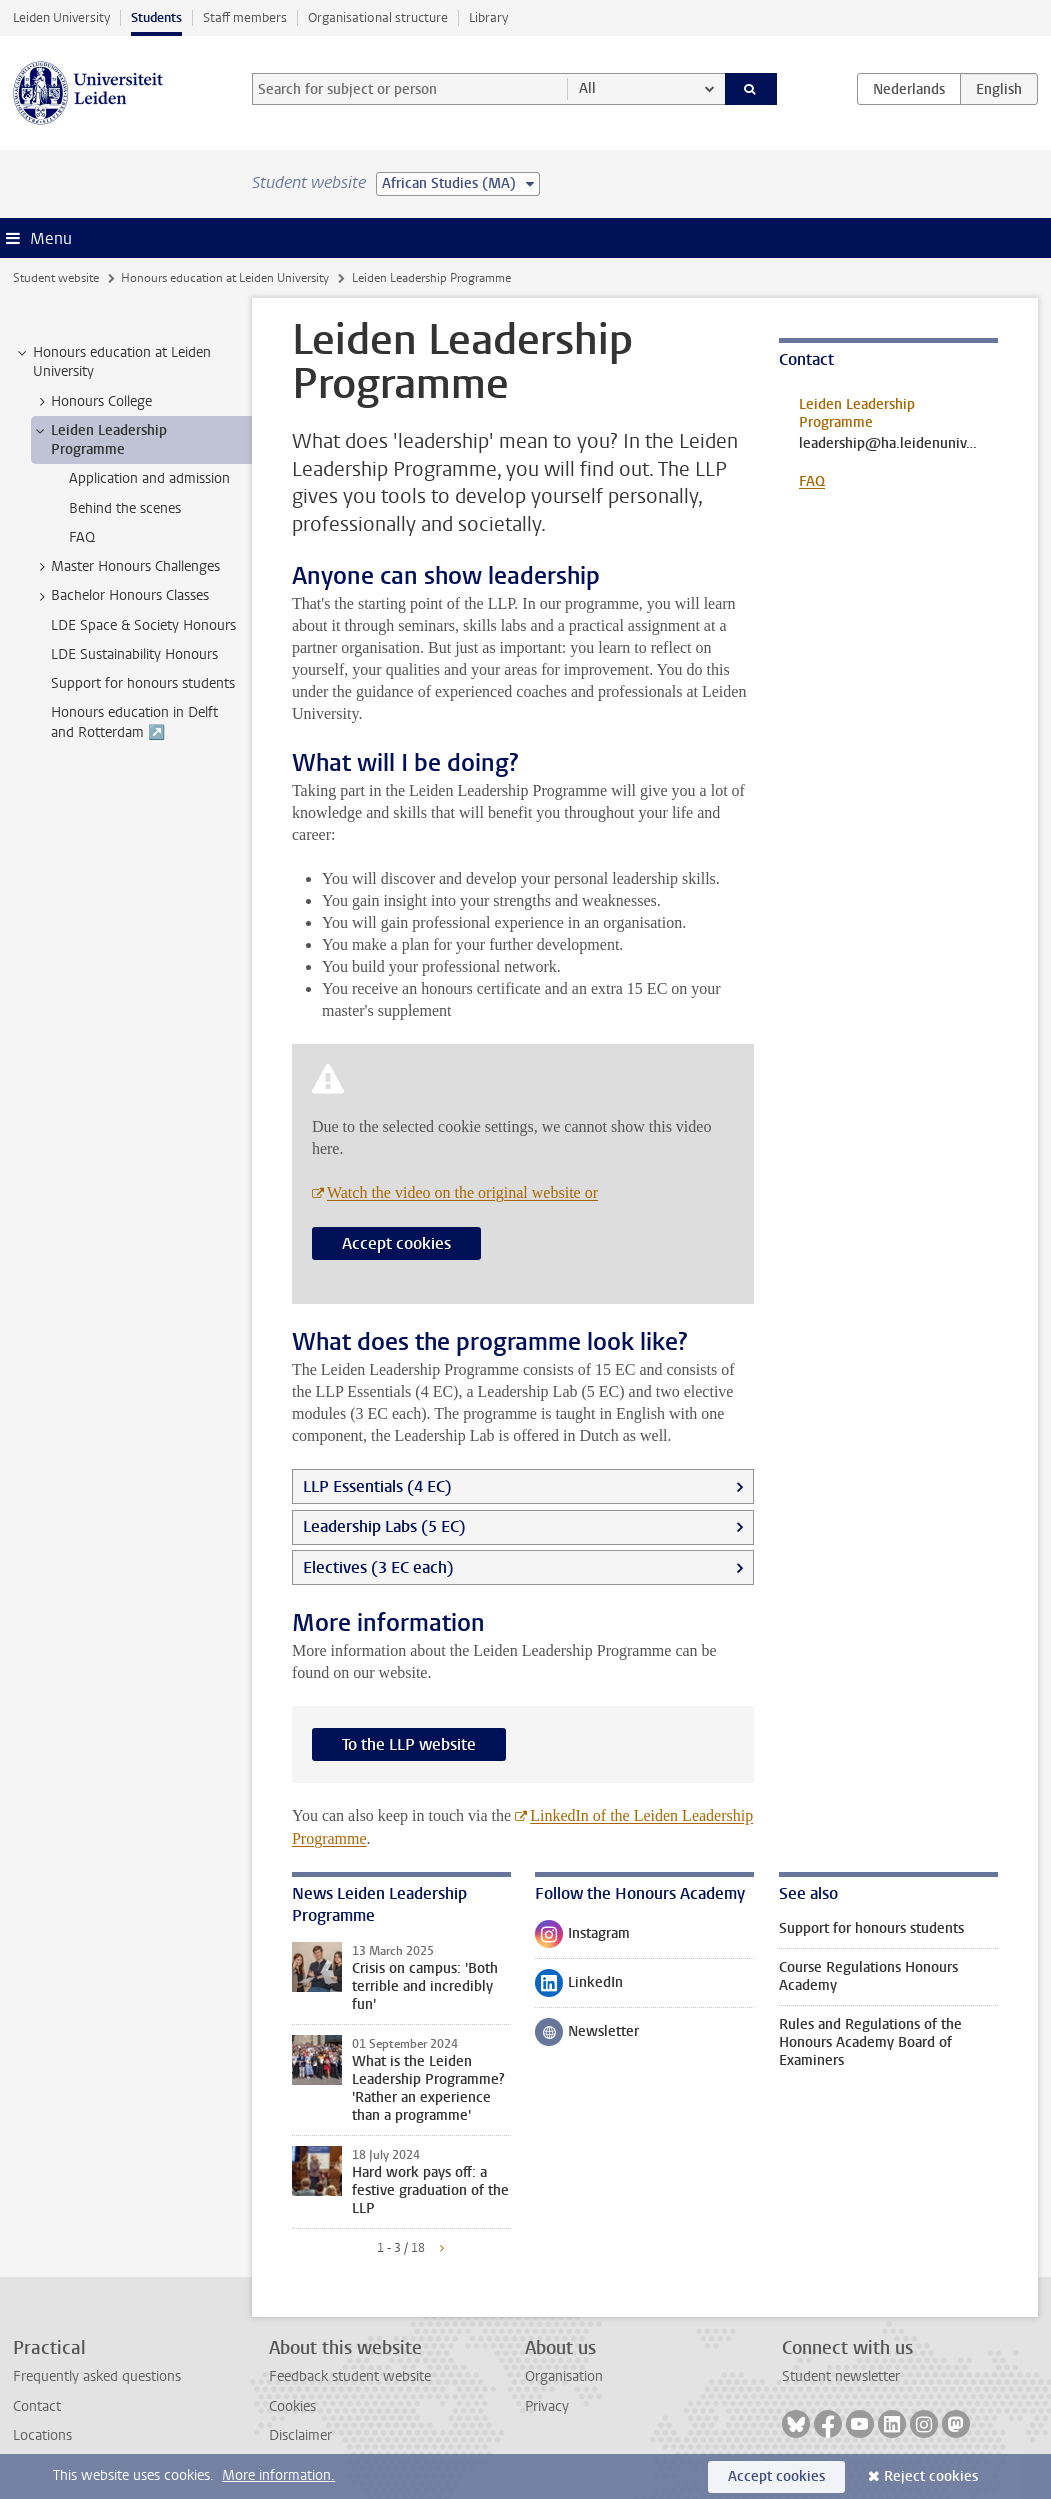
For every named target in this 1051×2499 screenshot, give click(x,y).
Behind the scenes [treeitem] (125, 508)
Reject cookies (931, 2476)
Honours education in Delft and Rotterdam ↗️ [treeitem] (134, 722)
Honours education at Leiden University (225, 278)
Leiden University (61, 17)
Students (156, 17)
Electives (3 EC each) (378, 1567)
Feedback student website (350, 2376)
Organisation (564, 2376)
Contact (37, 2406)
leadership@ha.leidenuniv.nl (888, 444)
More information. (278, 2475)
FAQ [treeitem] (82, 537)
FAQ (812, 481)
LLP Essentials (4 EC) (377, 1486)
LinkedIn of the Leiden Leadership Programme (522, 1827)
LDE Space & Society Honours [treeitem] (143, 625)
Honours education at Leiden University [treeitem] (112, 362)
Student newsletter (841, 2376)
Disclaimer (300, 2435)
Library (488, 17)
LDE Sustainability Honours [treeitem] (134, 654)
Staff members (245, 17)
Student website (56, 278)
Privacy (547, 2406)
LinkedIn (579, 1987)
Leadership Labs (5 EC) (384, 1526)
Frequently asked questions (97, 2376)
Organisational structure (378, 17)
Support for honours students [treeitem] (143, 683)
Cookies (292, 2406)
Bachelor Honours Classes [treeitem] (120, 596)
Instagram (582, 1938)
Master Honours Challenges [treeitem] (126, 567)
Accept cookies (396, 1243)
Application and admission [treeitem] (149, 478)
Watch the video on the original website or (462, 1192)
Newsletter (587, 2036)
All (587, 88)
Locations (42, 2435)
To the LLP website (409, 1744)
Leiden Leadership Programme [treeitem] (99, 440)
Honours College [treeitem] (92, 402)
